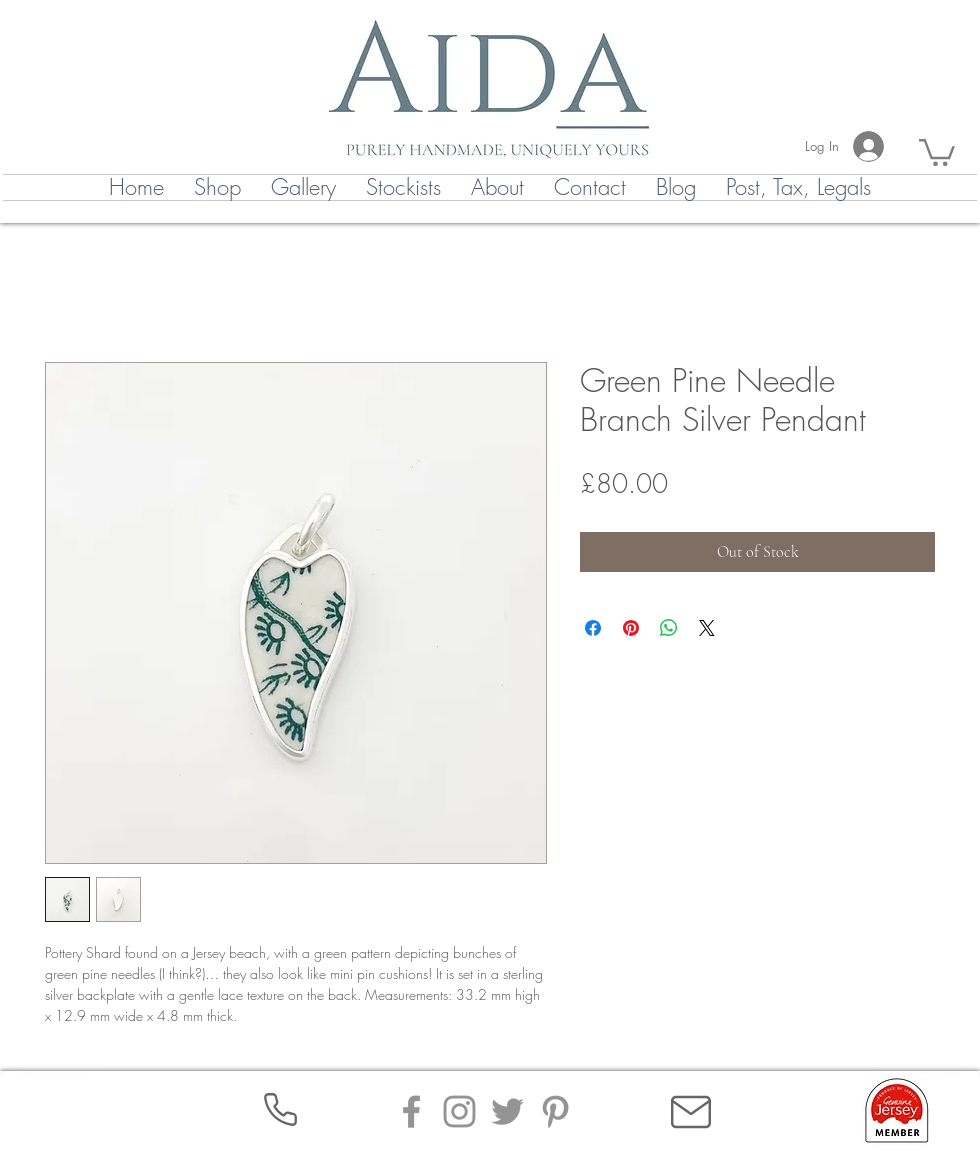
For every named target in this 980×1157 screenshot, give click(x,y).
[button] (937, 151)
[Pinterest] (555, 1111)
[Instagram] (459, 1111)
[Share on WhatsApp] (669, 628)
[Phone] (280, 1109)
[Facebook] (411, 1111)
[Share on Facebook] (593, 628)
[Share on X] (707, 628)
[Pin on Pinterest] (631, 628)
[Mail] (691, 1112)
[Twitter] (507, 1111)
